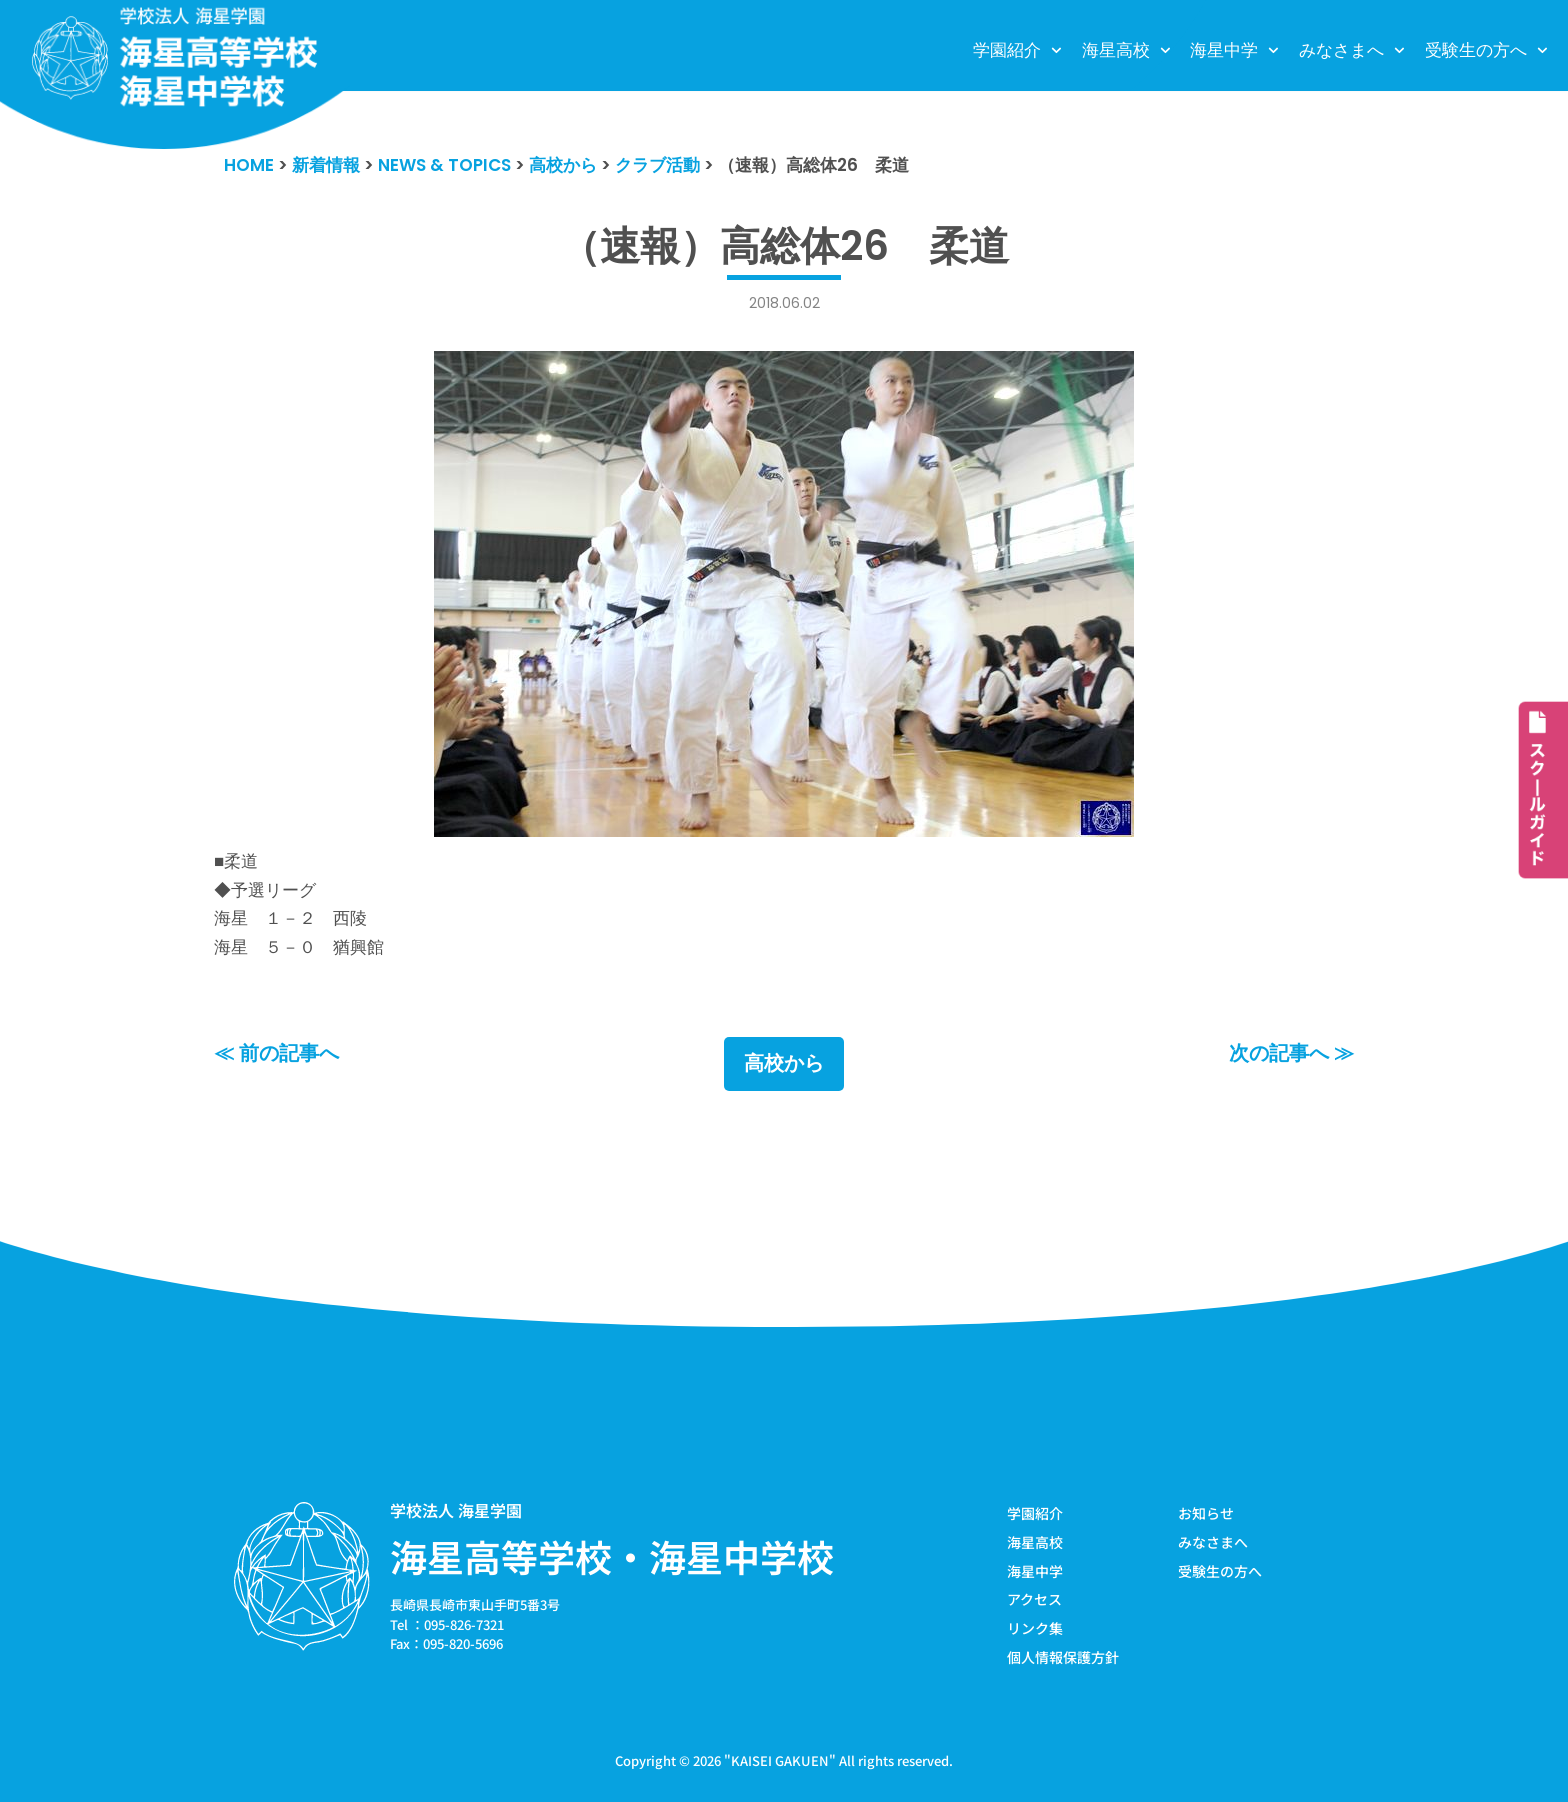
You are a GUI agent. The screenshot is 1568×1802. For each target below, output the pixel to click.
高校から (784, 1064)
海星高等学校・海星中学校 (612, 1556)
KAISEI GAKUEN (780, 1760)
